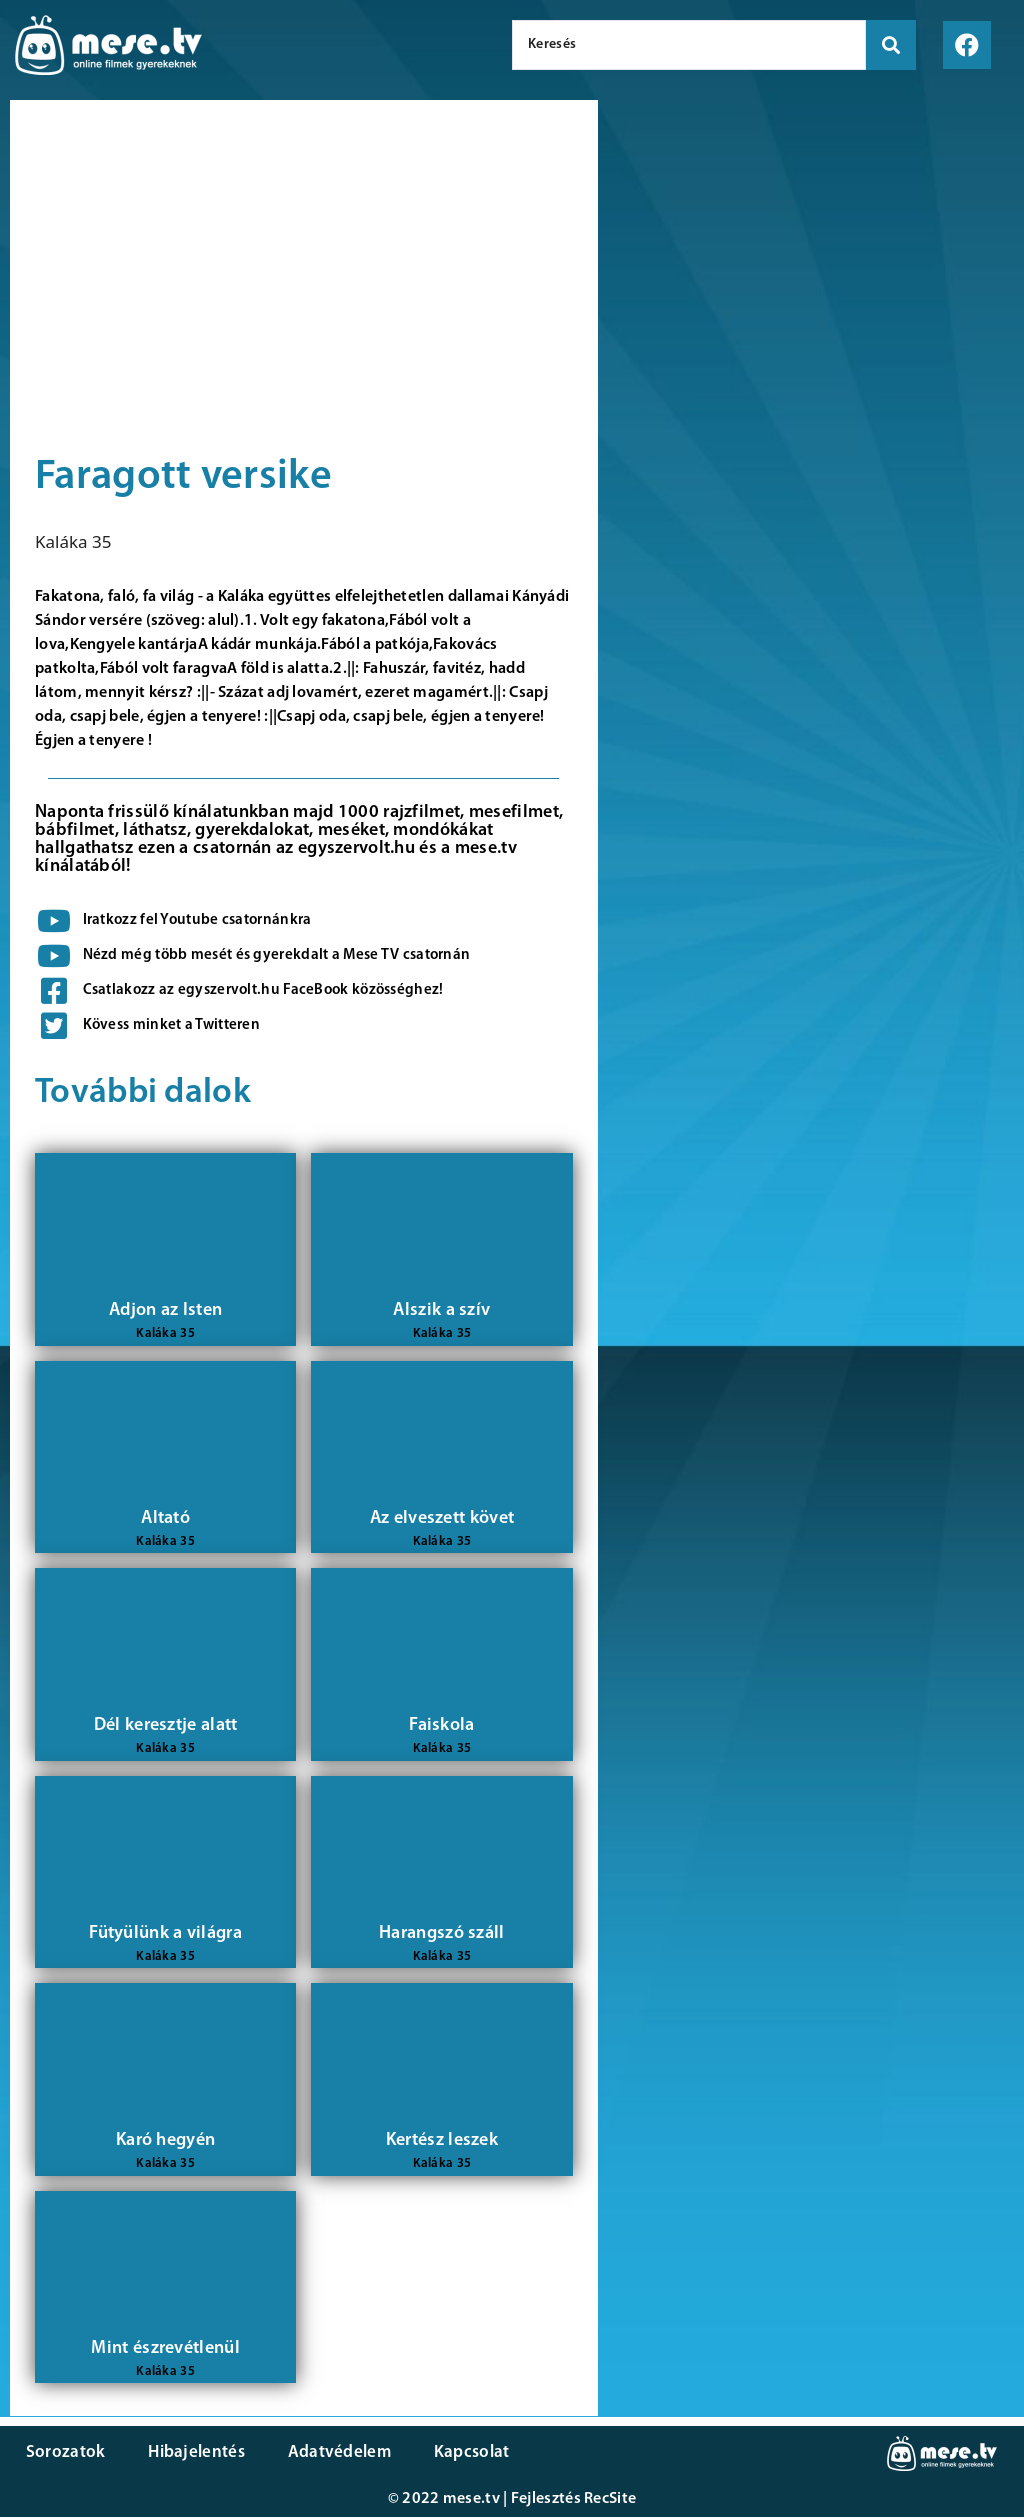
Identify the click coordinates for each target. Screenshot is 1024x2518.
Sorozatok (65, 2453)
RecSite (610, 2500)
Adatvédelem (332, 2453)
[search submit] (891, 45)
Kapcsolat (463, 2453)
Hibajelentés (193, 2453)
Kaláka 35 (73, 541)
